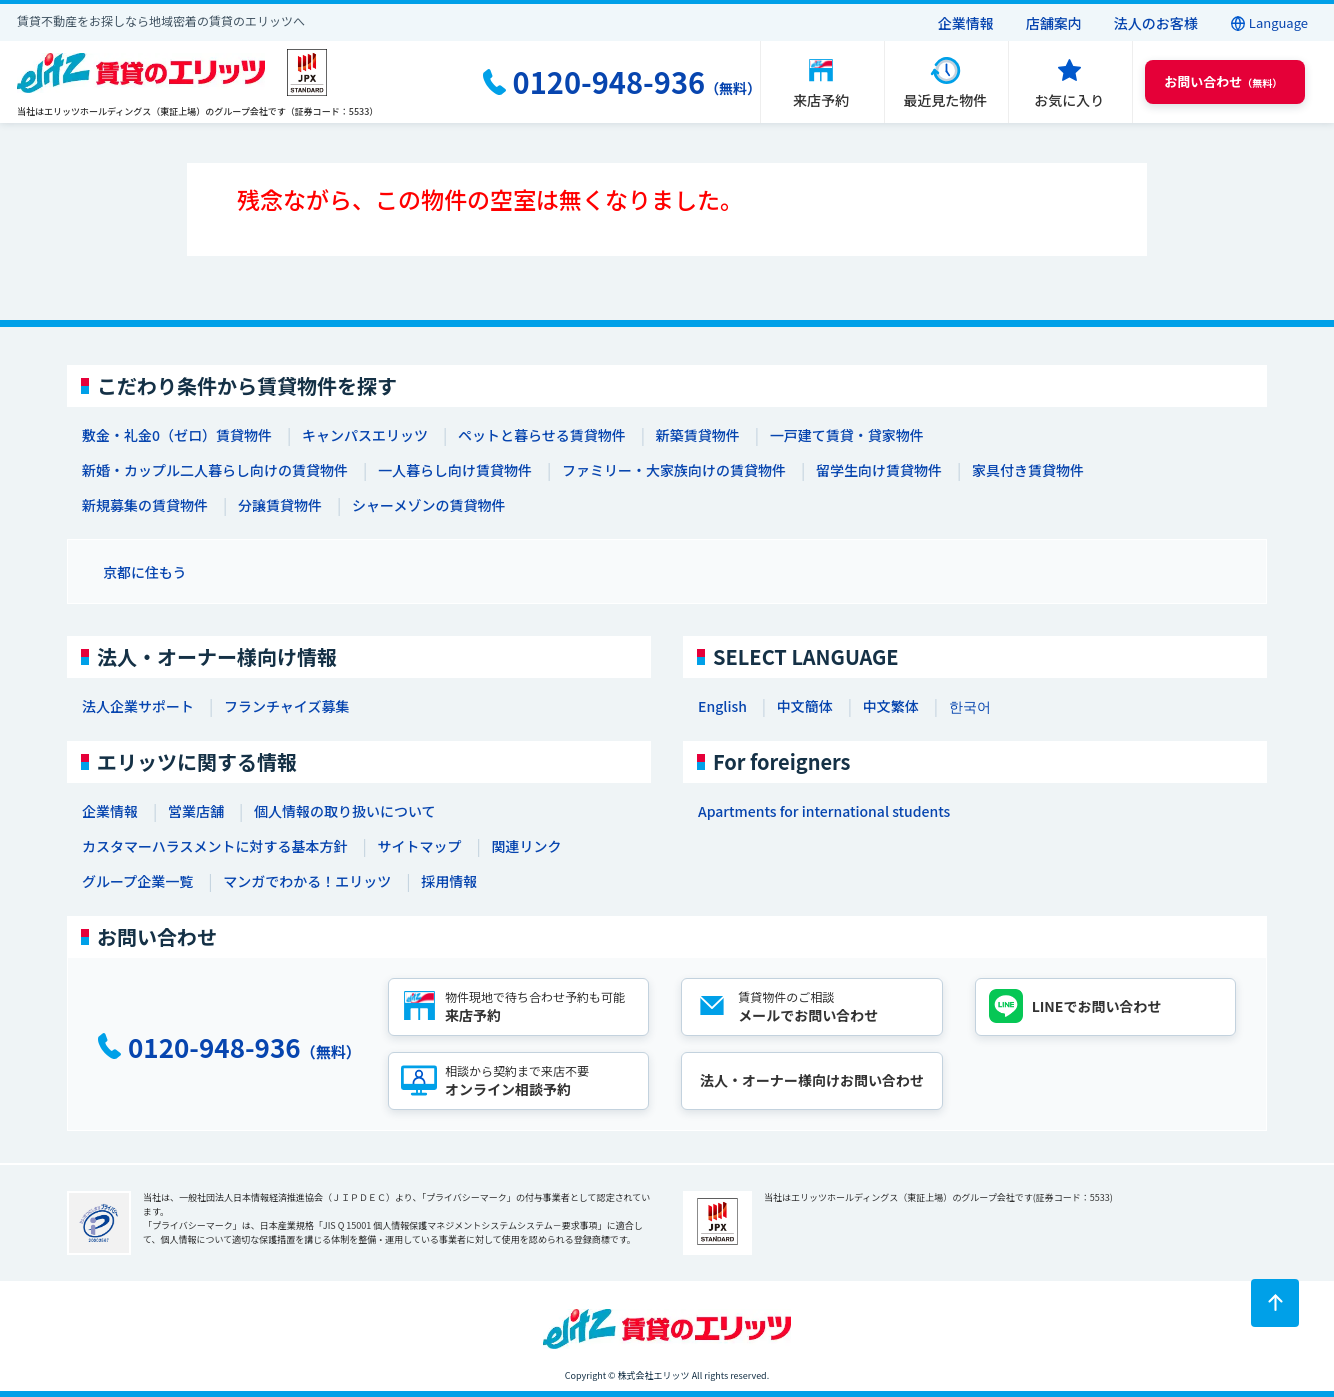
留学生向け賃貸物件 (879, 470)
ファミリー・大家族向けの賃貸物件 (674, 470)
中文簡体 (805, 706)
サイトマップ (419, 846)
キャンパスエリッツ (365, 435)
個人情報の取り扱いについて (345, 811)
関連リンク (526, 846)
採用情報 (449, 881)
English (722, 706)
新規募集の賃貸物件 (145, 505)
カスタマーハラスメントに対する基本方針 (214, 846)
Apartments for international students (824, 811)
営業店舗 (196, 811)
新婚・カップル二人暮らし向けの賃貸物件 (215, 470)
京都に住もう (145, 572)
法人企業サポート (138, 706)
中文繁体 (891, 706)
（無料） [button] (1223, 81)
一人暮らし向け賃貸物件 (455, 470)
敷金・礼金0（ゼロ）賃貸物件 (177, 435)
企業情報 (966, 23)
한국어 (970, 706)
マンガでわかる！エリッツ (307, 881)
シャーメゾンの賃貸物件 (428, 505)
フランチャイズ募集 (286, 706)
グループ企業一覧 (137, 881)
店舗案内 (1054, 23)
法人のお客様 (1156, 23)
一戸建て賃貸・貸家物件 (847, 435)
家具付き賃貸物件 (1028, 470)
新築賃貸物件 (698, 435)
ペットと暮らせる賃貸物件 (542, 435)
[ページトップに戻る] (1275, 1303)
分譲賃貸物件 (280, 505)
